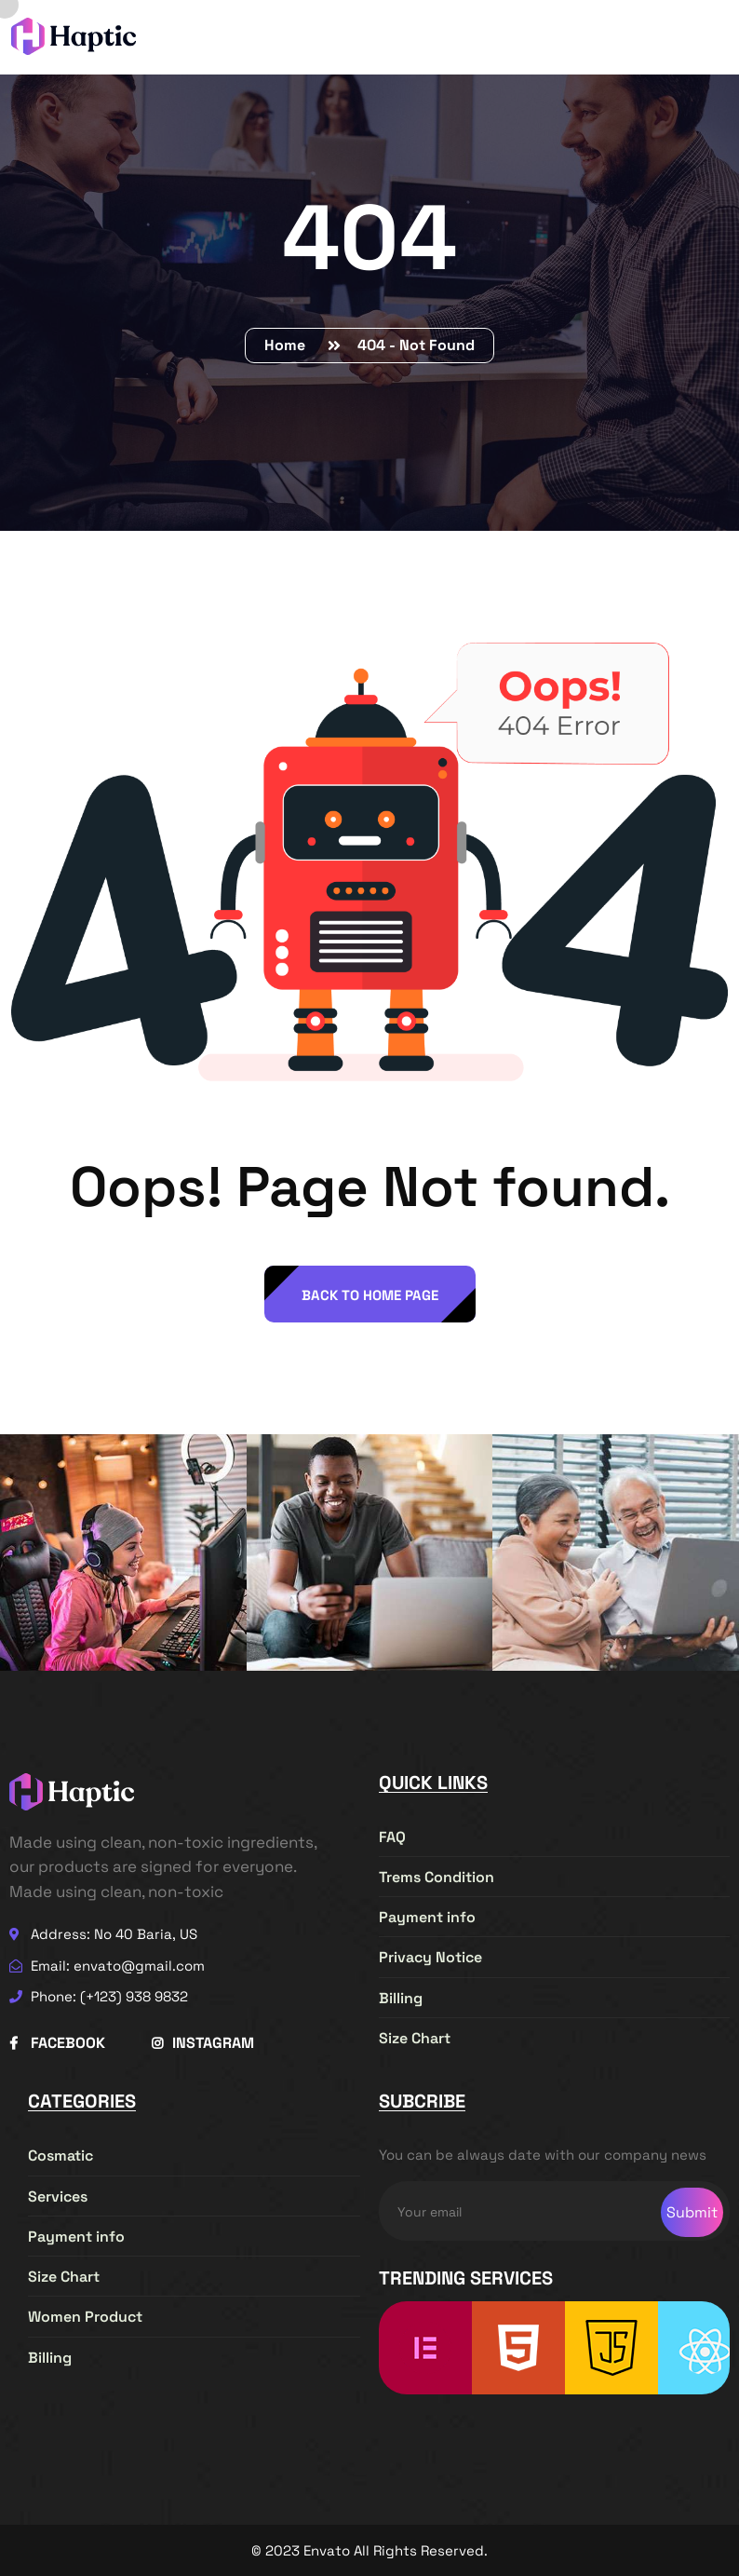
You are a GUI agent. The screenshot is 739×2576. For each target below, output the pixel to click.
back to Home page (370, 1295)
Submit (692, 2212)
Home (288, 345)
